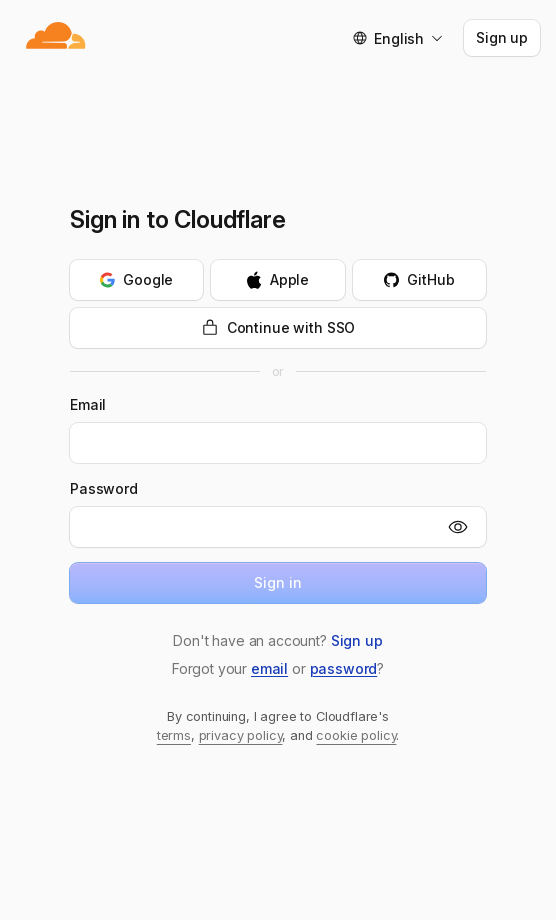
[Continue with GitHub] (419, 280)
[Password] (253, 527)
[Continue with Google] (136, 280)
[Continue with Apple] (277, 280)
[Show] (458, 527)
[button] (357, 641)
